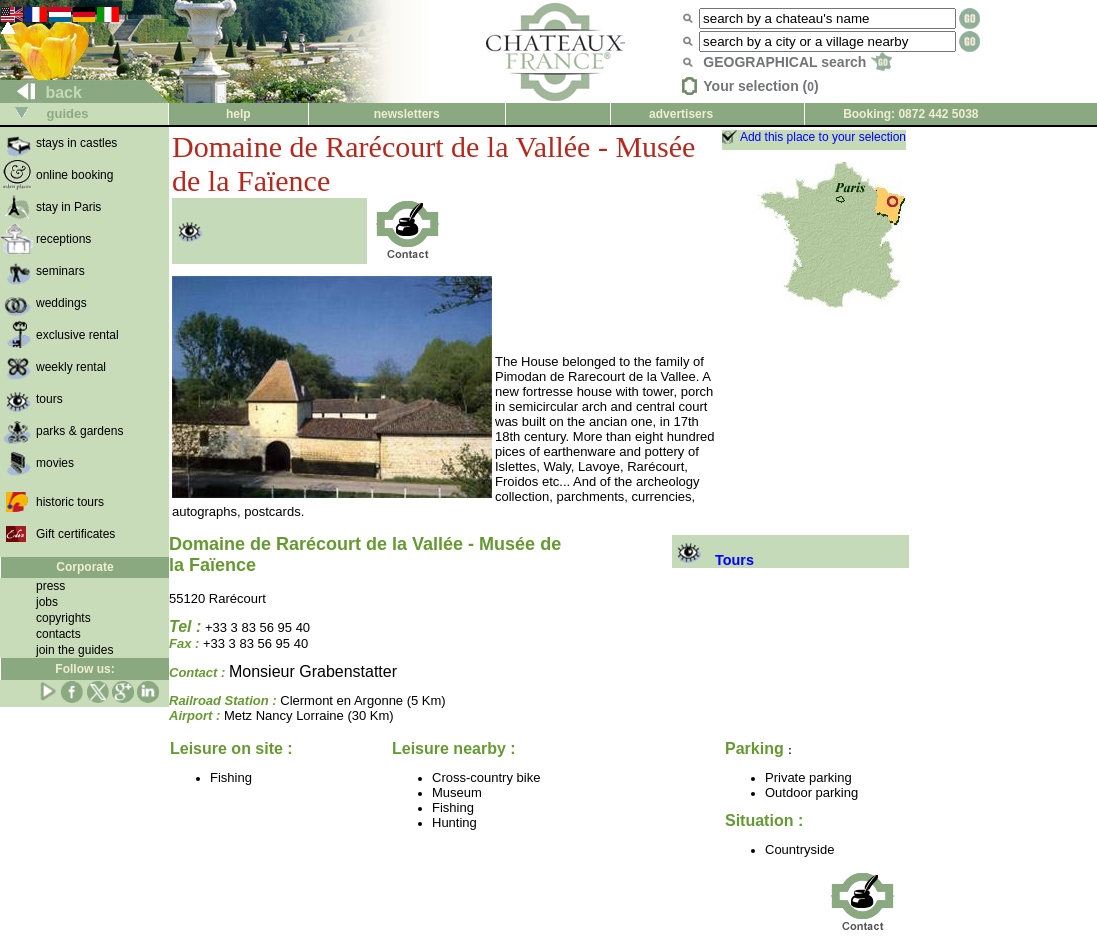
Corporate (84, 567)
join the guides (74, 650)
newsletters (407, 114)
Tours (713, 560)
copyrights (63, 618)
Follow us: (84, 669)
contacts (58, 634)
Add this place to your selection (823, 137)
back (41, 92)
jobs (47, 602)
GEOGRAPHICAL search (797, 62)
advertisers (681, 114)
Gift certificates (75, 534)
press (50, 586)
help (238, 114)
